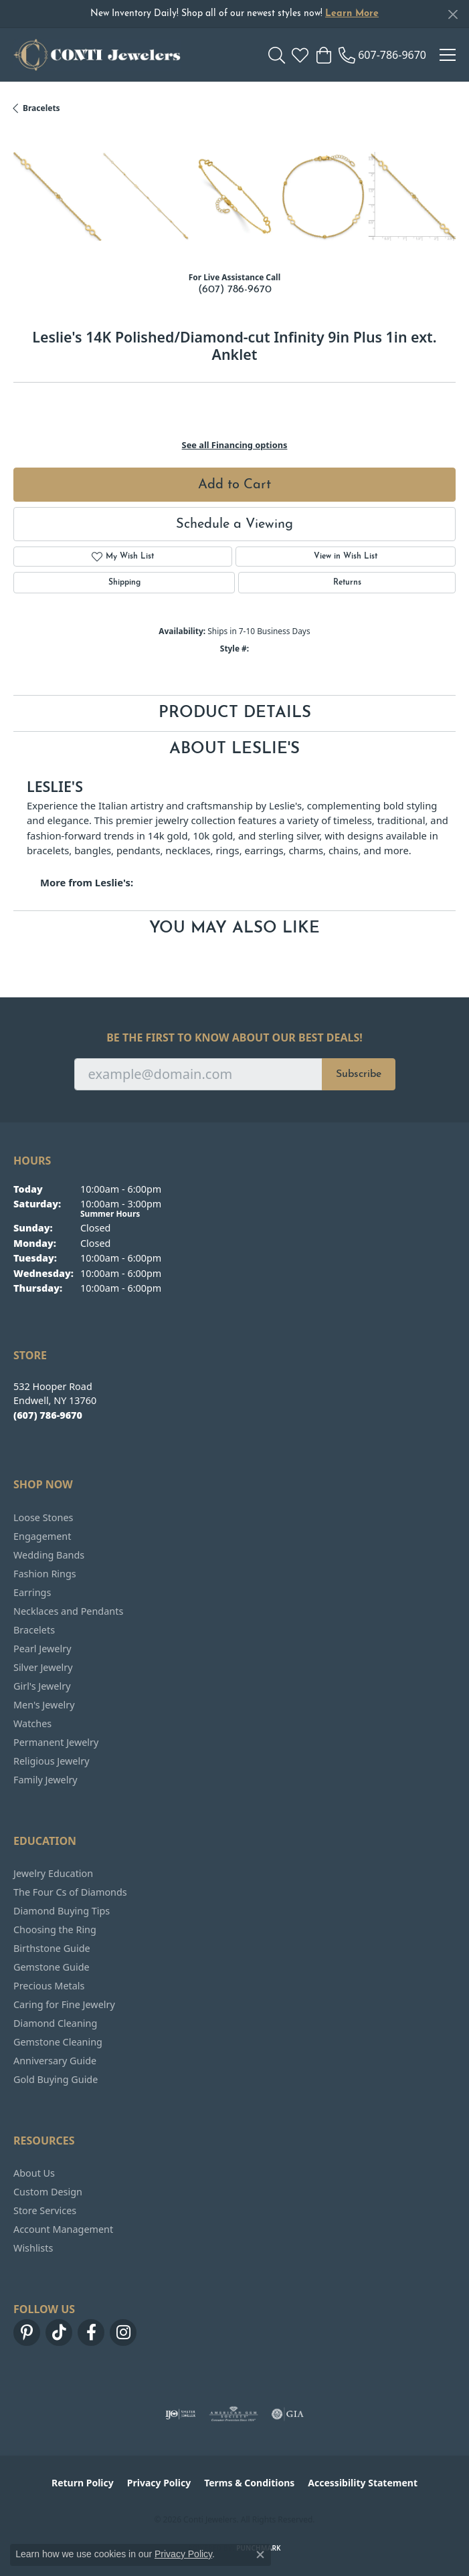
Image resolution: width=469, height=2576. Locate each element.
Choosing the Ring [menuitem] (54, 1929)
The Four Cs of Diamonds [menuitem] (70, 1892)
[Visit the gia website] (288, 2414)
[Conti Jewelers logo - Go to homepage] (97, 55)
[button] (276, 54)
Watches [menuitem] (32, 1723)
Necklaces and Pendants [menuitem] (68, 1611)
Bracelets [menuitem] (34, 1629)
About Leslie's (234, 749)
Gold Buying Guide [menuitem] (55, 2079)
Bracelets (41, 108)
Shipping (124, 583)
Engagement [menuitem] (42, 1536)
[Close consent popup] (260, 2555)
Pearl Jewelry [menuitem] (42, 1648)
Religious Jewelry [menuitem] (51, 1761)
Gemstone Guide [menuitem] (51, 1967)
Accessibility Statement (362, 2482)
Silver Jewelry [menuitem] (43, 1667)
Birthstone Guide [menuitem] (51, 1948)
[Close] (452, 14)
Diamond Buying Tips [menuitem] (61, 1910)
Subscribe (358, 1074)
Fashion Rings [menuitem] (44, 1573)
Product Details (235, 713)
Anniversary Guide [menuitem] (54, 2060)
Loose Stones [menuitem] (43, 1517)
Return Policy (83, 2482)
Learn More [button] (352, 14)
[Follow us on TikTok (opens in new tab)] (58, 2332)
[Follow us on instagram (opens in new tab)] (123, 2332)
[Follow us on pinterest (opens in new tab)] (26, 2332)
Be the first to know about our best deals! (234, 1037)
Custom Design (47, 2191)
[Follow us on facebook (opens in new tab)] (91, 2332)
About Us (34, 2173)
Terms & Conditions (249, 2482)
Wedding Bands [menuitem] (48, 1555)
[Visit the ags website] (233, 2414)
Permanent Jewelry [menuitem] (55, 1742)
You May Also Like (234, 928)
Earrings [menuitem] (32, 1592)
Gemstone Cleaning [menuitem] (57, 2042)
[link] (382, 54)
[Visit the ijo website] (180, 2414)
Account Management (63, 2229)
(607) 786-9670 (235, 289)
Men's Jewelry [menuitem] (44, 1704)
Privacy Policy (159, 2482)
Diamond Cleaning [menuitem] (55, 2023)
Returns (347, 583)
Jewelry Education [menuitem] (53, 1873)
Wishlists (33, 2248)
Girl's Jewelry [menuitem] (41, 1686)
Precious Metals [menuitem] (48, 1985)
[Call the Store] (47, 1415)
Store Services (44, 2210)
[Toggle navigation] (447, 54)
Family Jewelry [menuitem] (45, 1779)
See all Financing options (235, 445)
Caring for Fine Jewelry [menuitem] (64, 2004)
